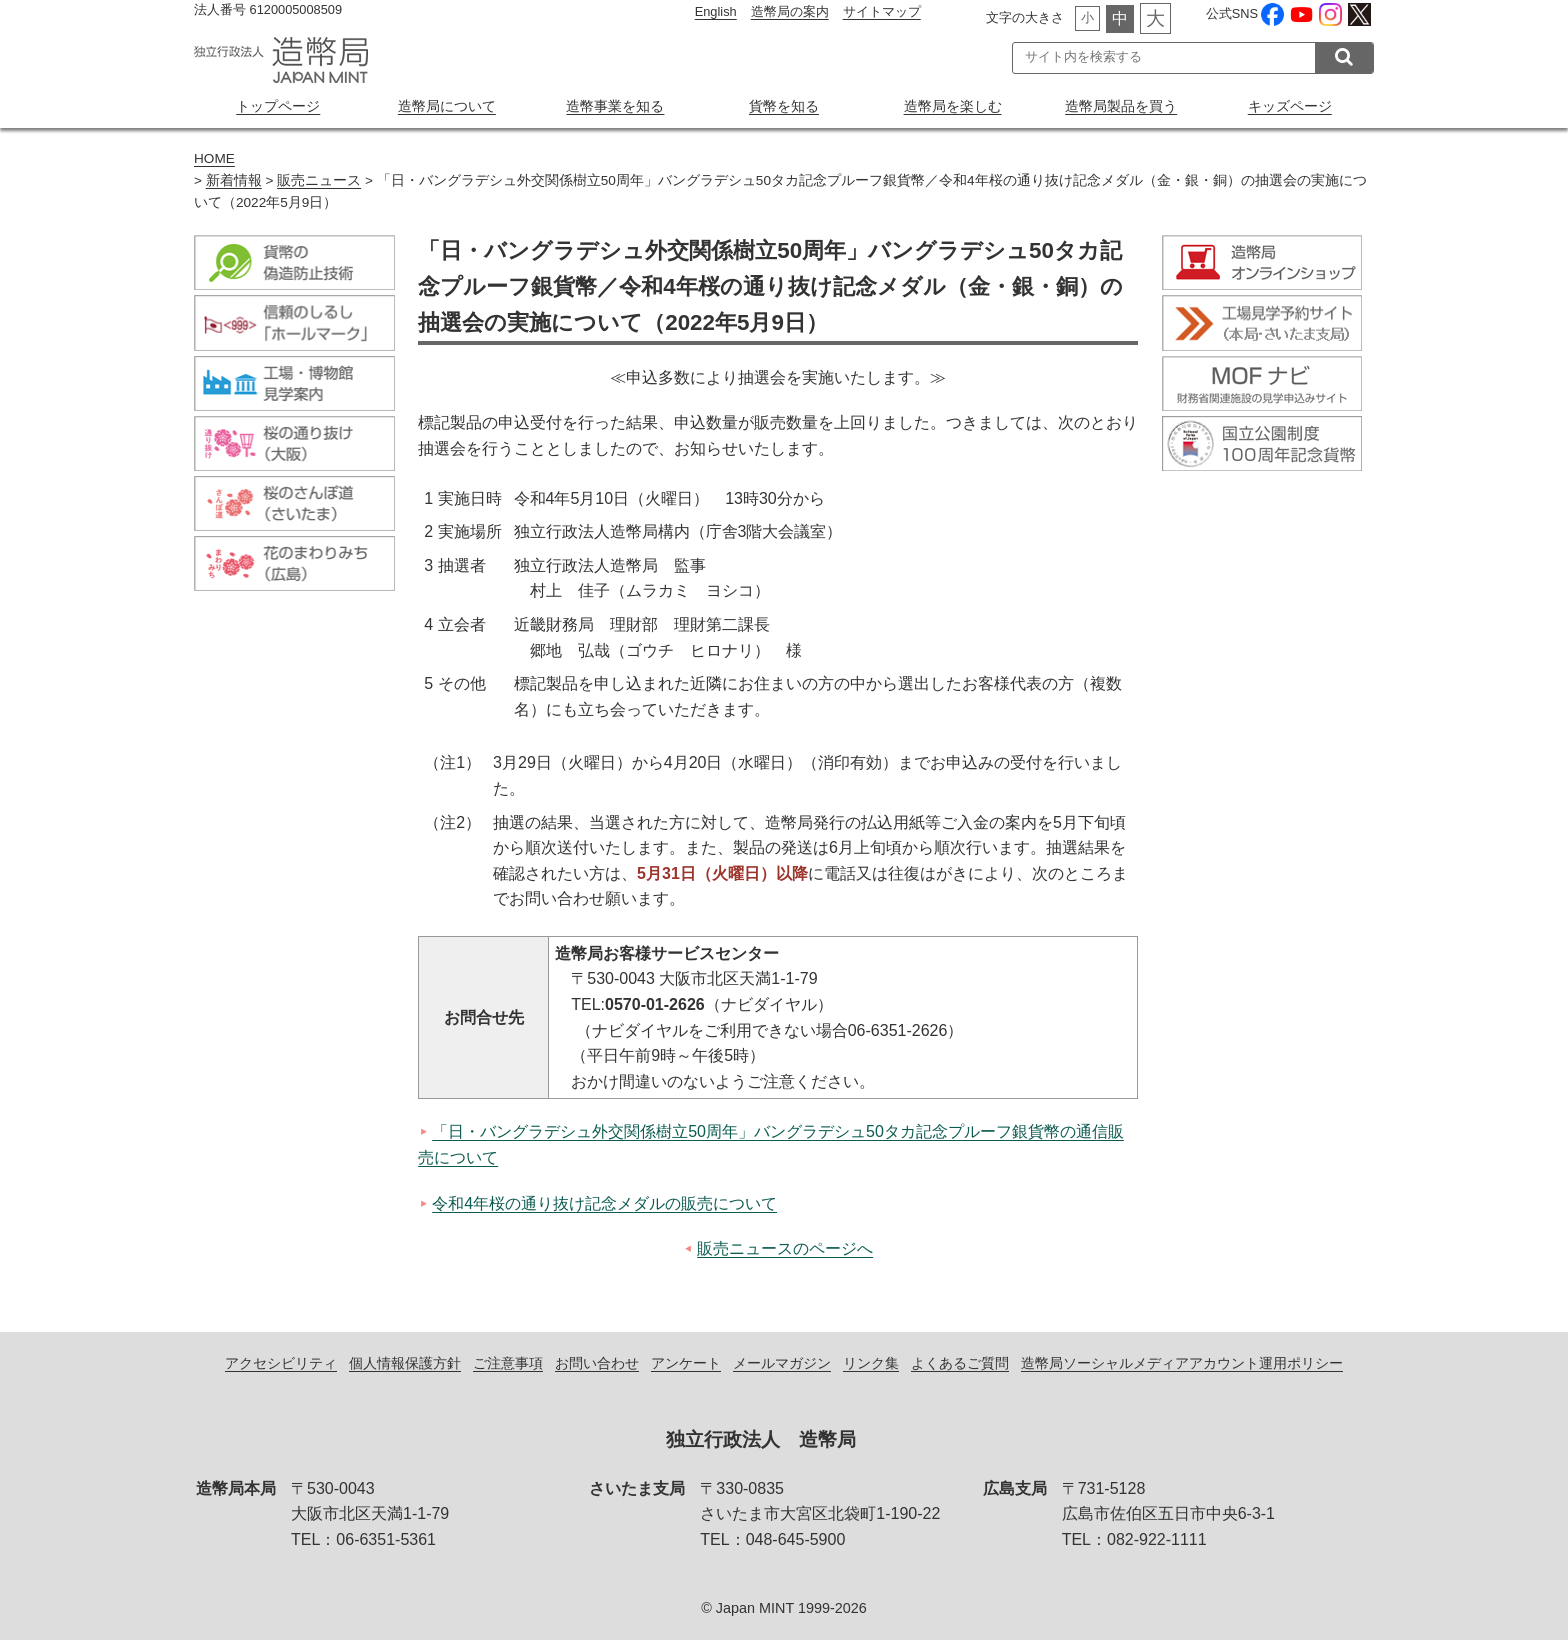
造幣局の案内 (790, 11)
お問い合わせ (597, 1363)
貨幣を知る (784, 106)
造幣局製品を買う (1121, 106)
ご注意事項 (508, 1363)
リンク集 (871, 1363)
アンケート (686, 1363)
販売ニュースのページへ (785, 1248)
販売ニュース (319, 180)
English (716, 11)
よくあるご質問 (960, 1363)
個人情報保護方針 (405, 1363)
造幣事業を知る (615, 106)
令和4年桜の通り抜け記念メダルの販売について (604, 1203)
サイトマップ (882, 11)
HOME (214, 158)
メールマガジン (782, 1363)
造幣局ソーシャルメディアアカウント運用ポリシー (1182, 1363)
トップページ (278, 106)
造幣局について (447, 106)
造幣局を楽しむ (953, 106)
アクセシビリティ (281, 1363)
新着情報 (234, 180)
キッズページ (1290, 106)
